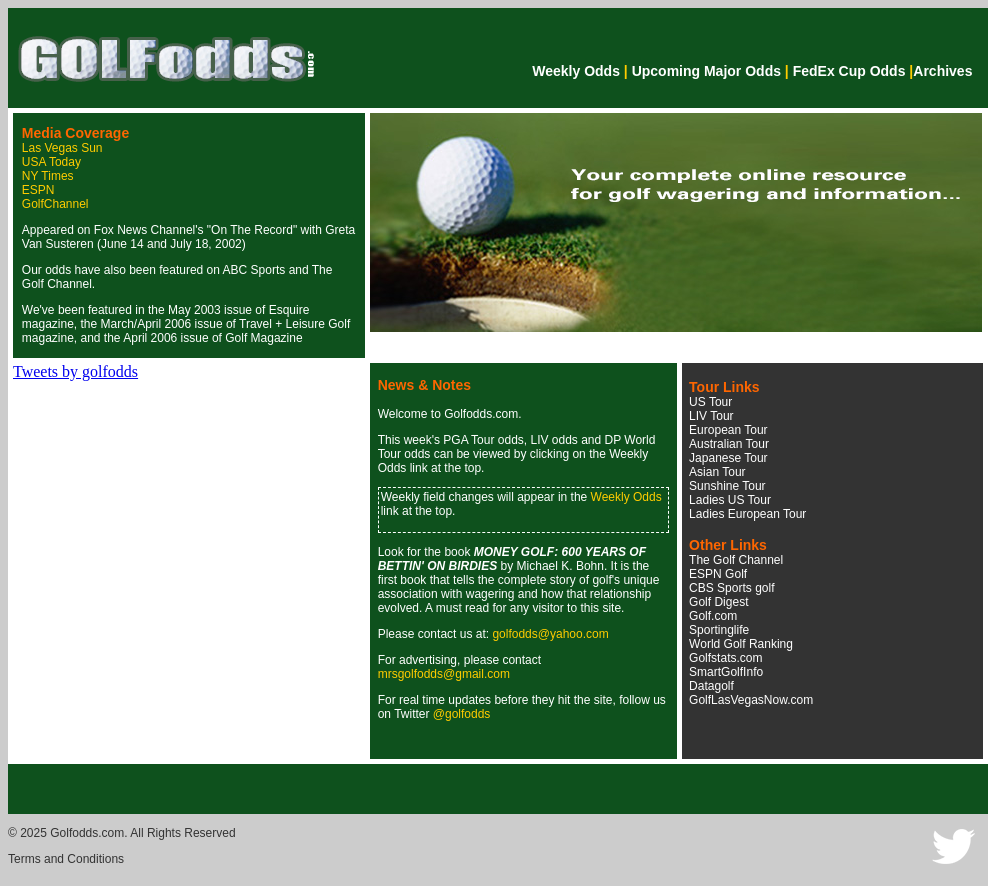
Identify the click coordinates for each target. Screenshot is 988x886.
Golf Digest (718, 602)
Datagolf (711, 686)
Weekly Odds (576, 71)
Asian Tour (717, 472)
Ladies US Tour (730, 500)
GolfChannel (55, 204)
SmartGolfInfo (726, 672)
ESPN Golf (718, 574)
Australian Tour (729, 444)
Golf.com (713, 616)
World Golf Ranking (741, 644)
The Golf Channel (736, 560)
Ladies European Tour (747, 514)
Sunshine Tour (727, 486)
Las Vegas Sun (62, 148)
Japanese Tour (728, 458)
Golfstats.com (725, 658)
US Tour (710, 402)
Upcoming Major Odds (706, 71)
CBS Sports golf (731, 588)
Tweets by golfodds (75, 371)
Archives (942, 71)
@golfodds (462, 714)
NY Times (48, 176)
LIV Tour (711, 416)
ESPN (38, 190)
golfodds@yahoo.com (550, 634)
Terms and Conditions (66, 859)
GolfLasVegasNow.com (751, 700)
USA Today (51, 162)
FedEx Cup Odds (849, 71)
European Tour (728, 430)
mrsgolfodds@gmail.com (444, 674)
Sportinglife (719, 630)
